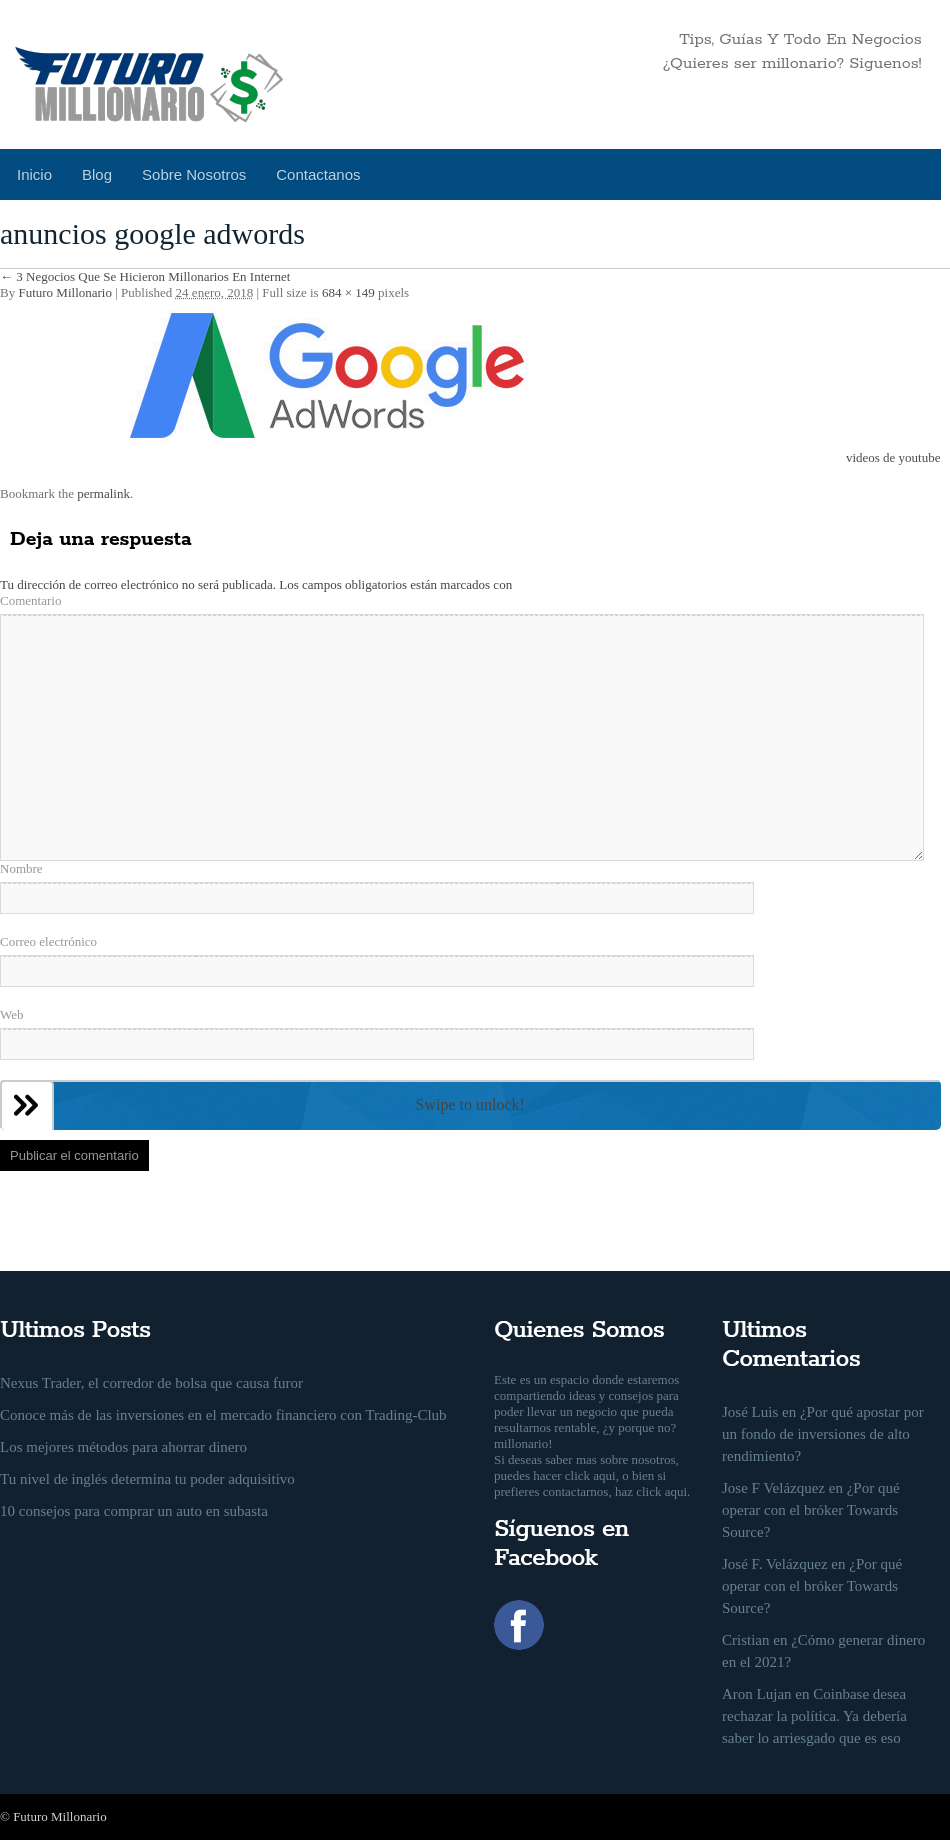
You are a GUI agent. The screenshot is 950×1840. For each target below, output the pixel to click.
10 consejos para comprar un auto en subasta (134, 1511)
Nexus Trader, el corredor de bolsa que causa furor (151, 1383)
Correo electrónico (48, 941)
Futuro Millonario (65, 292)
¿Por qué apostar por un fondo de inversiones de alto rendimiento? (823, 1434)
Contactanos (318, 174)
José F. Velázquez (775, 1564)
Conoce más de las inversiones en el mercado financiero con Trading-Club (223, 1415)
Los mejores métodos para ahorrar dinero (123, 1447)
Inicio (34, 174)
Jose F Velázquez (773, 1488)
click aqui (590, 1475)
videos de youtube (893, 457)
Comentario (30, 600)
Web (12, 1014)
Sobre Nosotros (194, 174)
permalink (103, 493)
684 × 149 (348, 292)
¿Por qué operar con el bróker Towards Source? (811, 1510)
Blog (97, 174)
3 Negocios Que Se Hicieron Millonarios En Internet (145, 276)
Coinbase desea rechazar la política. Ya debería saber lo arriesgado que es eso (814, 1716)
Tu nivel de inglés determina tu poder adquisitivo (147, 1479)
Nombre (21, 868)
